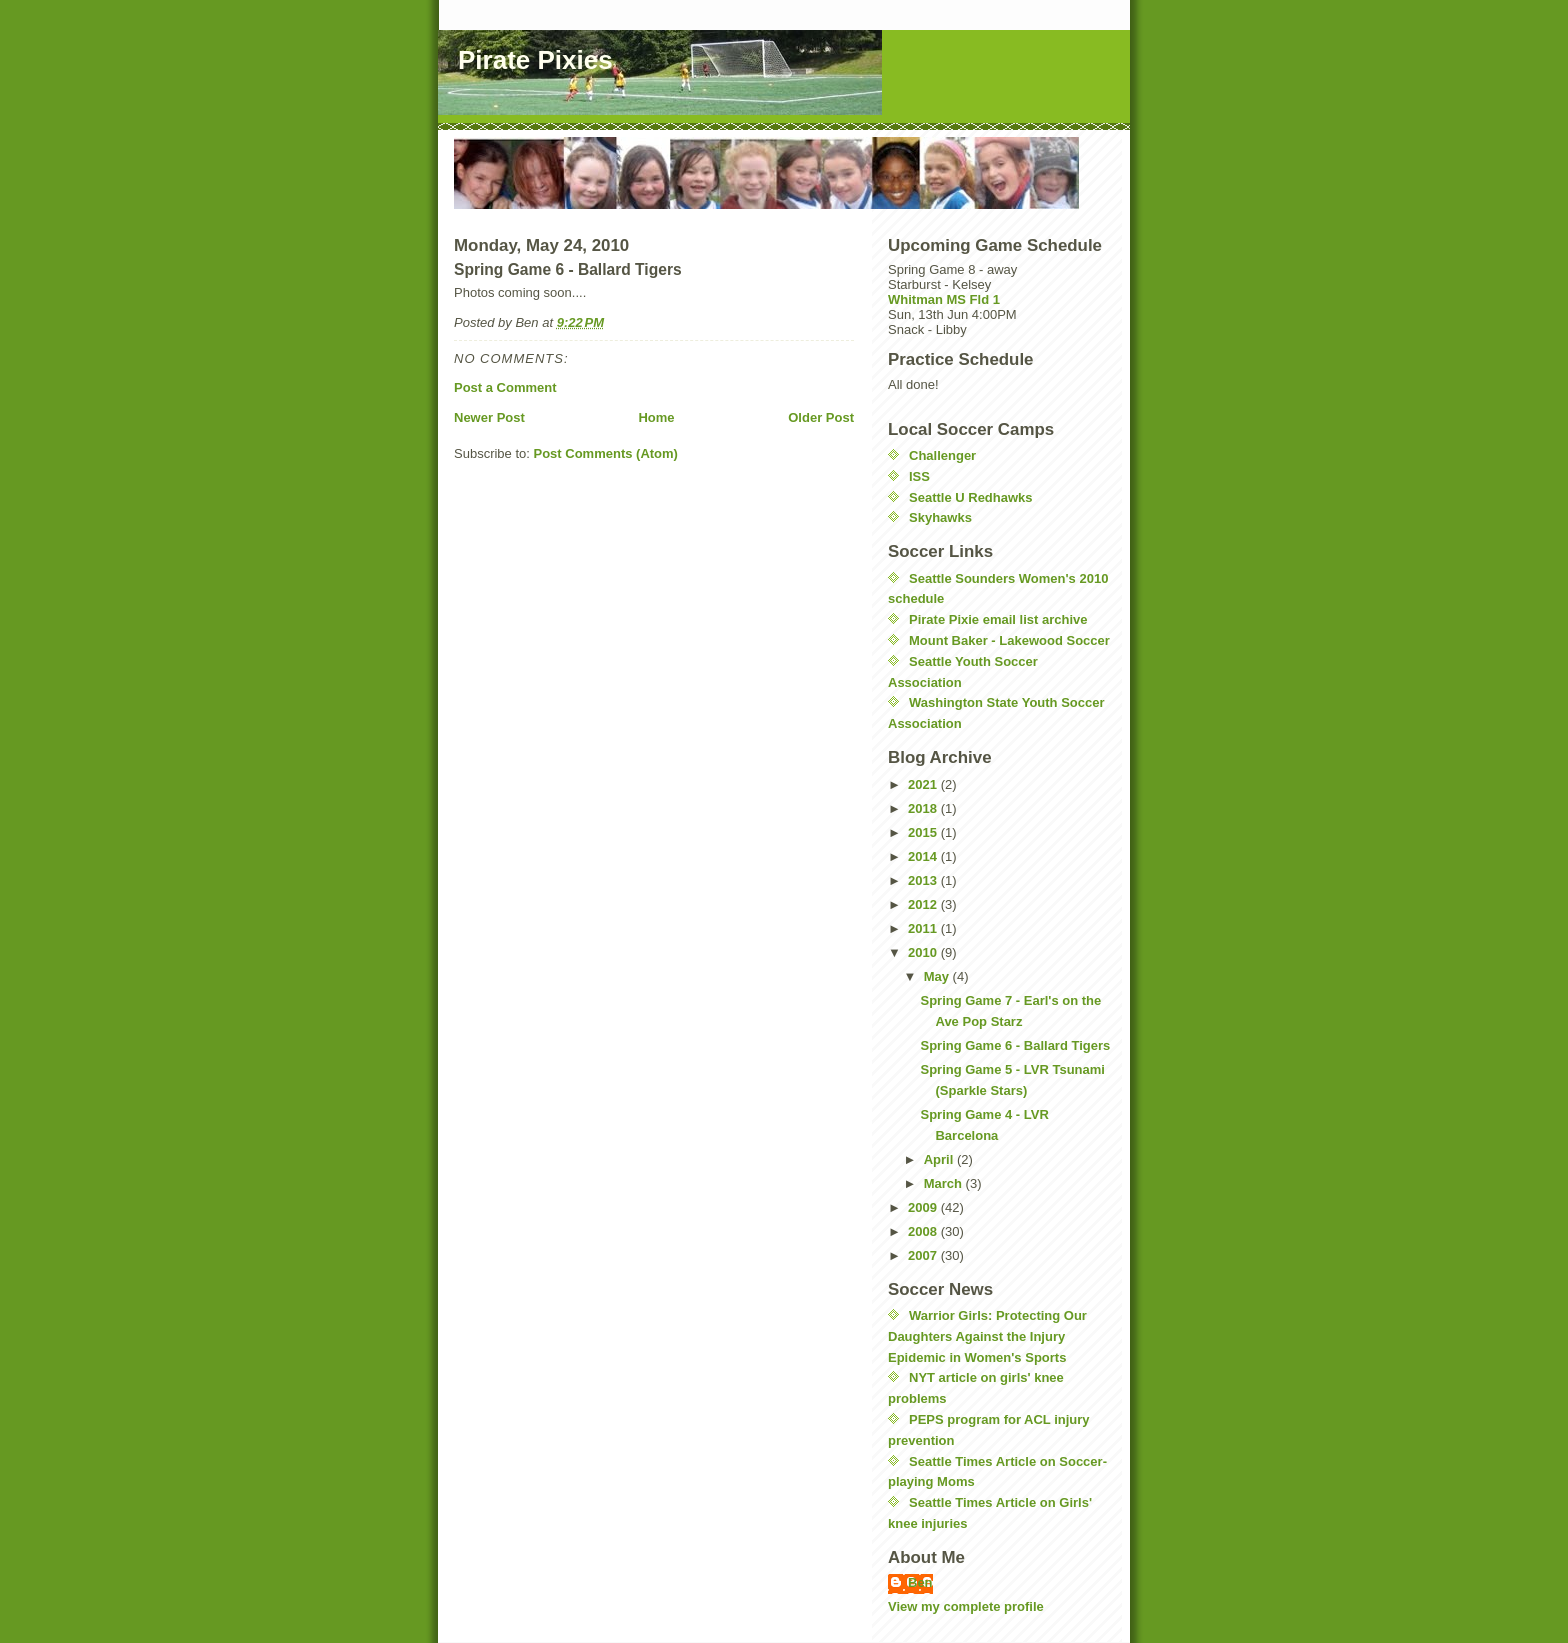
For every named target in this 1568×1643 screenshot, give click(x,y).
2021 (924, 784)
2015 (924, 832)
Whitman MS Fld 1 (944, 299)
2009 (924, 1207)
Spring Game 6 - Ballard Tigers (1015, 1045)
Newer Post (489, 417)
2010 (924, 952)
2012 (924, 904)
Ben (920, 1582)
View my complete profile (966, 1606)
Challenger (942, 455)
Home (656, 417)
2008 (924, 1231)
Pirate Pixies (535, 60)
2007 (924, 1255)
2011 (924, 928)
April (940, 1159)
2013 (924, 880)
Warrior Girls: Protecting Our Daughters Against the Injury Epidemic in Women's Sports (987, 1336)
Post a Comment (505, 387)
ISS (919, 476)
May (938, 976)
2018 (924, 808)
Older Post (821, 417)
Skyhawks (940, 517)
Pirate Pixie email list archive (998, 619)
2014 (924, 856)
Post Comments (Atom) (606, 453)
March (945, 1183)
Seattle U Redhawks (971, 497)
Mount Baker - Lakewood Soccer (1009, 640)
